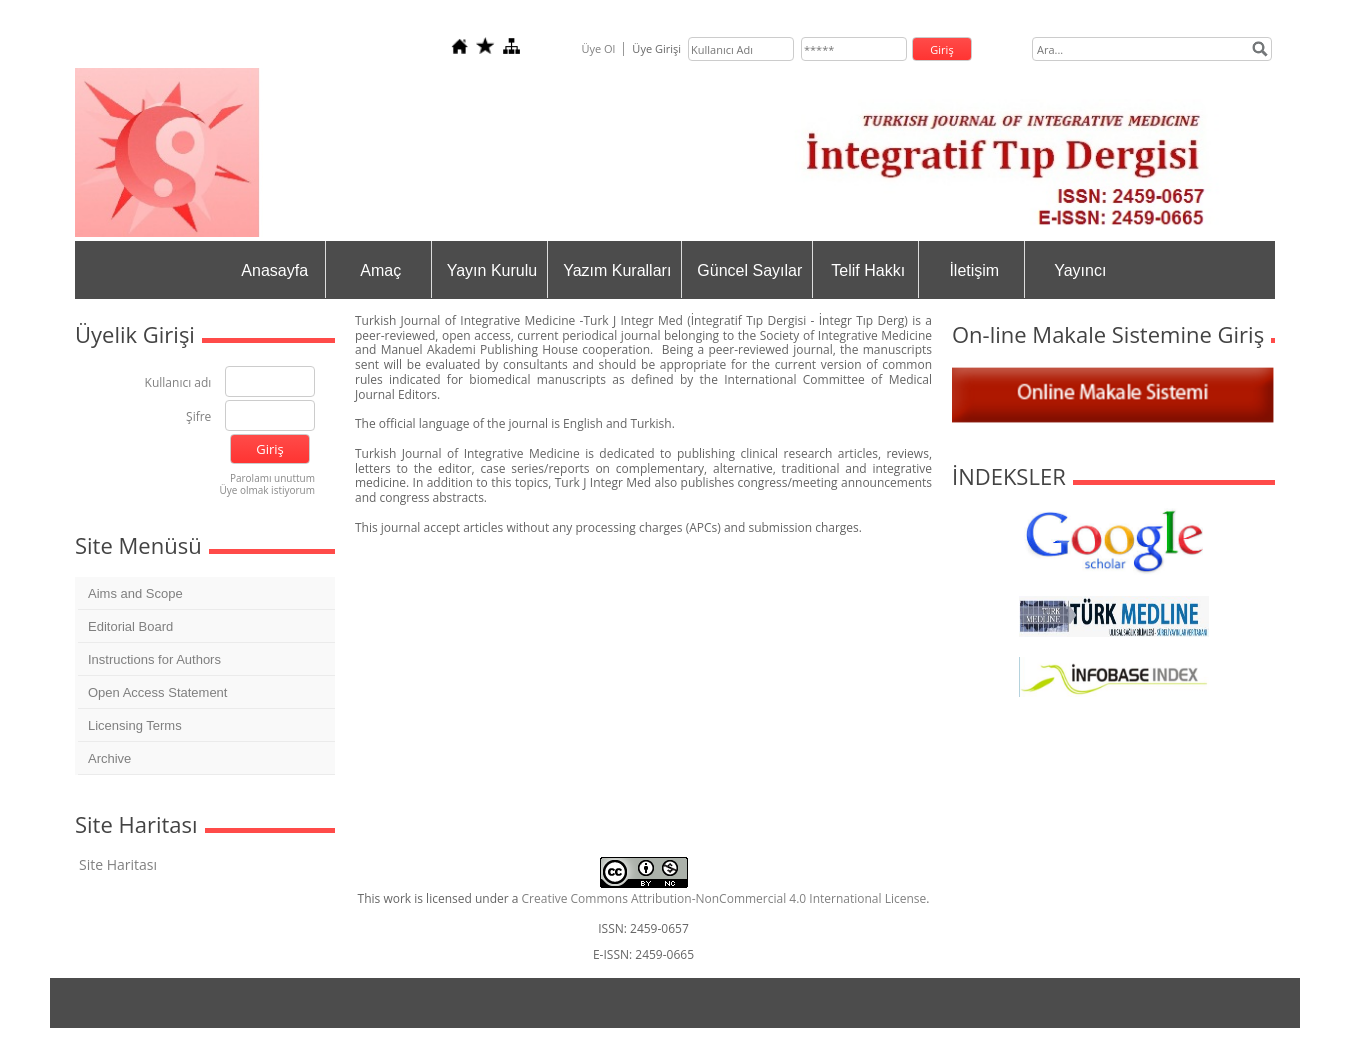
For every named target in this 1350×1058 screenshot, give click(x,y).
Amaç (380, 270)
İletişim (974, 270)
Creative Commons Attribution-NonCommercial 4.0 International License (724, 898)
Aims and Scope (135, 593)
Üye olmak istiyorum (267, 490)
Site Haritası (118, 864)
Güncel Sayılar (749, 270)
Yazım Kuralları (617, 270)
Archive (109, 758)
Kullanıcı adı (178, 383)
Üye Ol (598, 48)
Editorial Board (130, 626)
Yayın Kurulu (492, 270)
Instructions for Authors (154, 659)
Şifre (198, 417)
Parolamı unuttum (272, 478)
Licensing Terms (135, 725)
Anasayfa (274, 270)
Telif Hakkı (868, 270)
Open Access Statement (157, 692)
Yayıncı (1080, 270)
